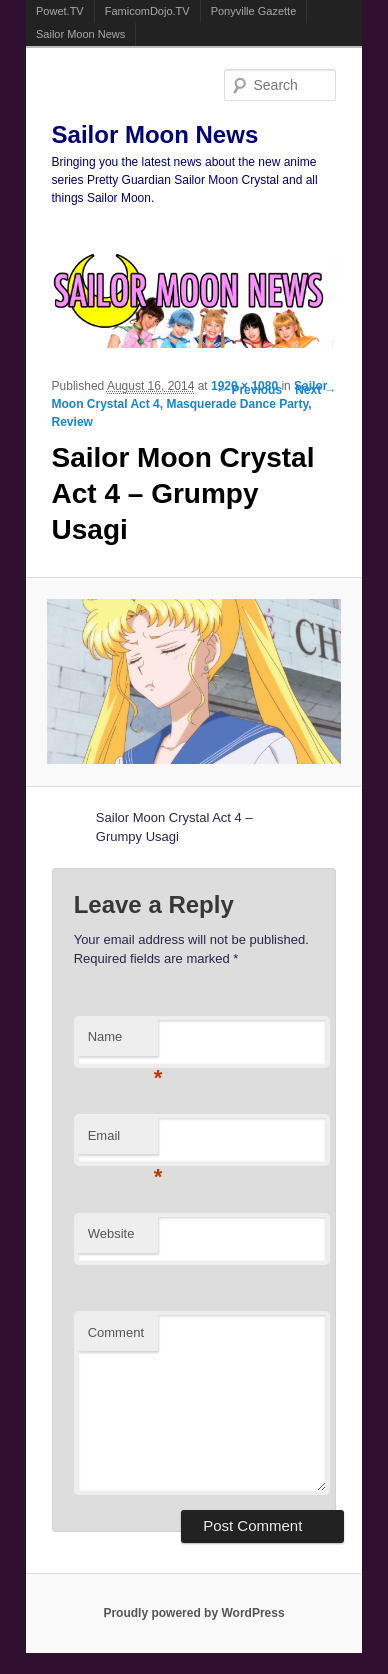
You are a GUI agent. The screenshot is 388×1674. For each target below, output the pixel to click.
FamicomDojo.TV (147, 11)
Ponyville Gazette (254, 11)
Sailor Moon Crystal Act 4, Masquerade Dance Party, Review (190, 404)
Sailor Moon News (80, 34)
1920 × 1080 (244, 386)
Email (123, 1141)
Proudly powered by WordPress (193, 1613)
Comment (116, 1332)
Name (123, 1042)
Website (111, 1233)
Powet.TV (60, 11)
